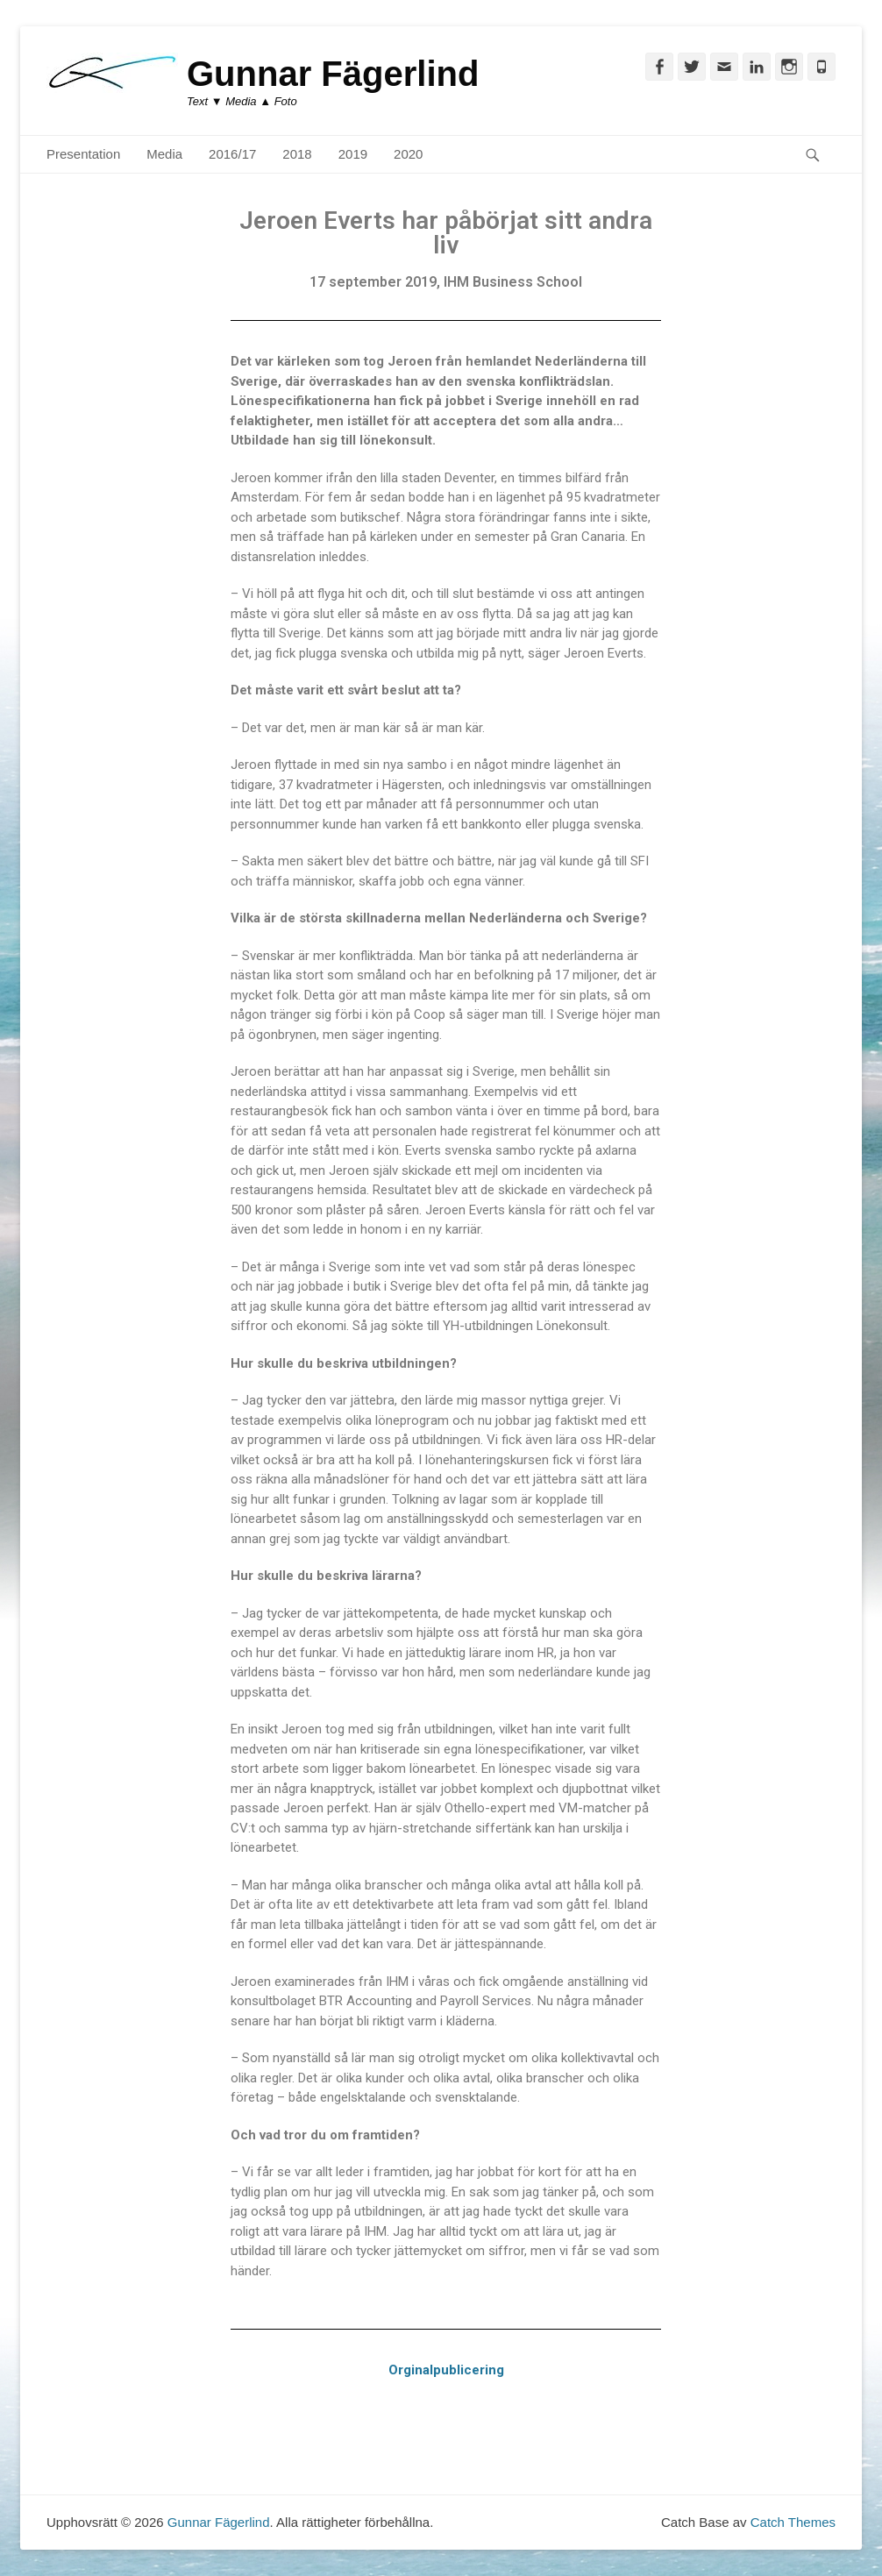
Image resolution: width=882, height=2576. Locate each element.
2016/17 (232, 153)
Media (164, 153)
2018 (296, 153)
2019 (352, 153)
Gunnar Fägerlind (333, 73)
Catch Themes (793, 2522)
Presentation (83, 153)
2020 (408, 153)
